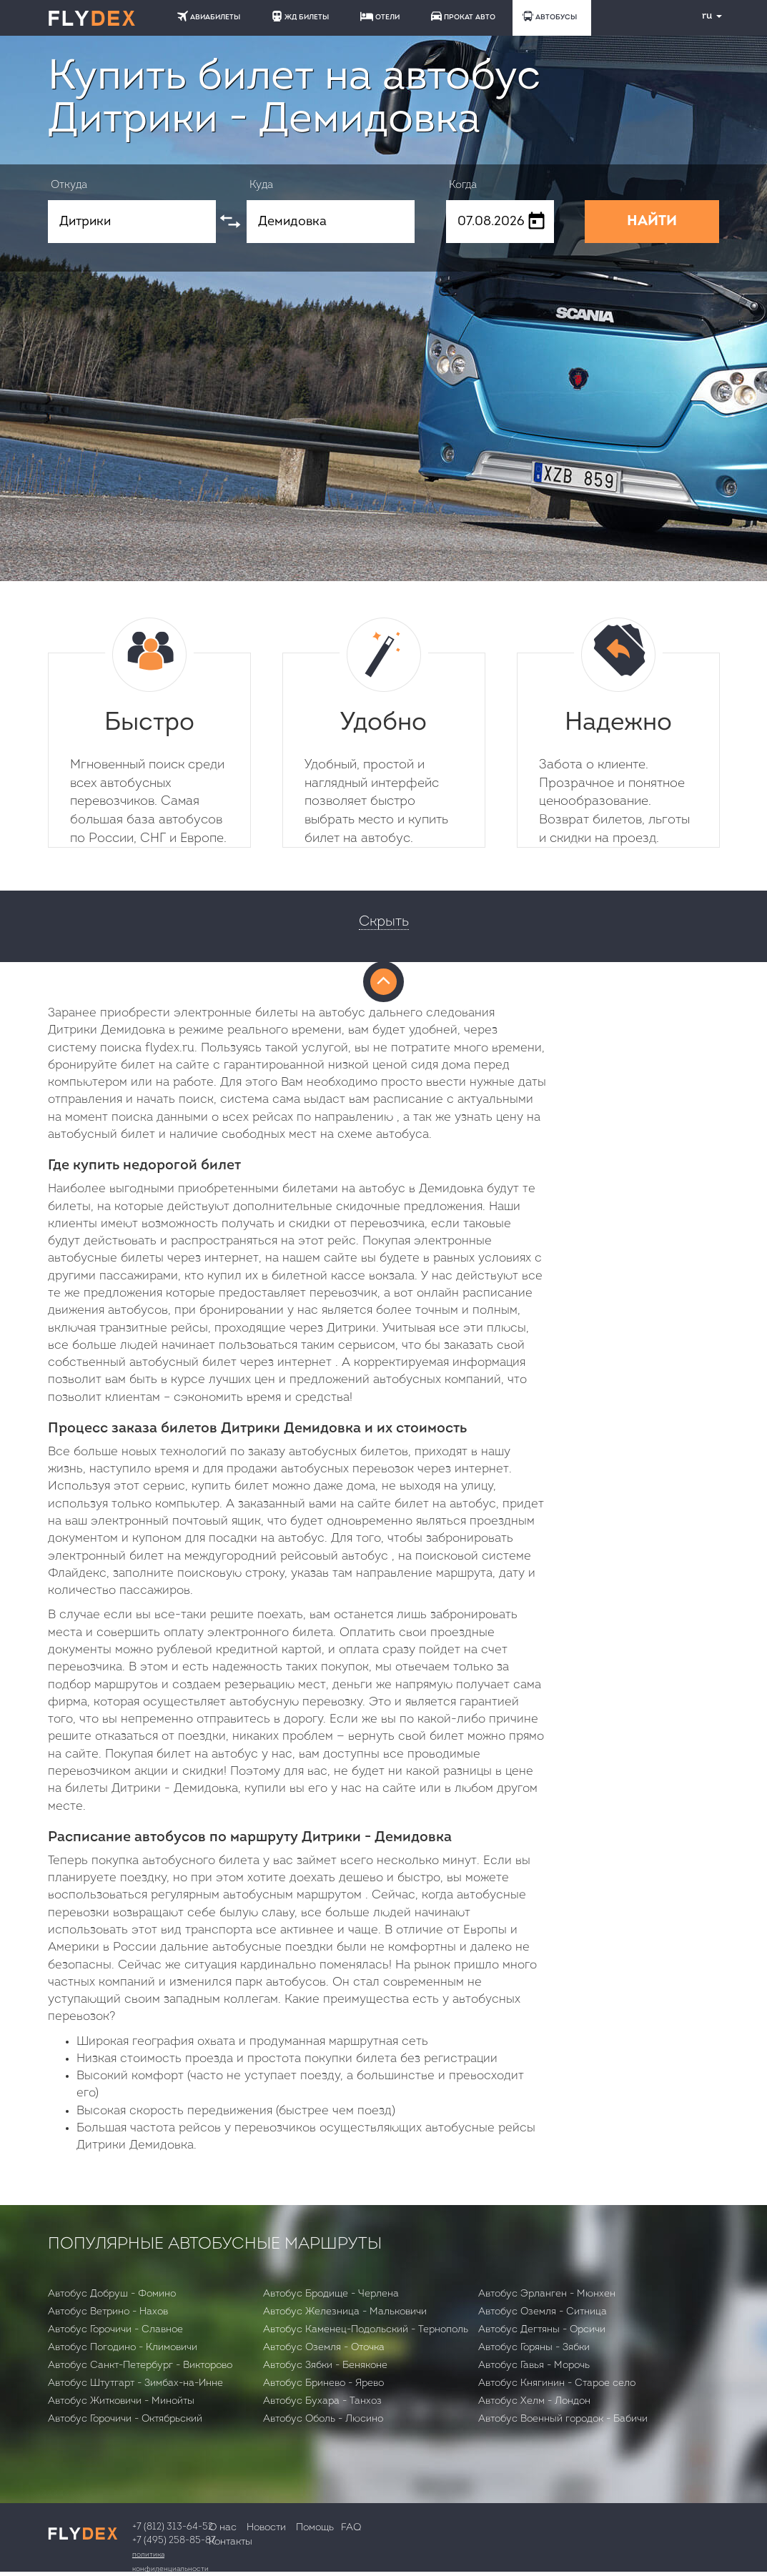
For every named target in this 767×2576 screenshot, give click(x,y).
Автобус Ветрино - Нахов (108, 2312)
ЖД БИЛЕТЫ (300, 16)
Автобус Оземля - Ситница (542, 2312)
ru (706, 16)
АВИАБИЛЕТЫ (208, 16)
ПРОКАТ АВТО (463, 16)
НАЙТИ (652, 221)
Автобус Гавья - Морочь (534, 2365)
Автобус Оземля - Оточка (324, 2347)
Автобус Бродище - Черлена (331, 2294)
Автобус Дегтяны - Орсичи (541, 2329)
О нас (223, 2527)
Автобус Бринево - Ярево (323, 2383)
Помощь (315, 2527)
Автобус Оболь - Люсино (323, 2419)
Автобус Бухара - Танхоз (322, 2401)
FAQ (351, 2527)
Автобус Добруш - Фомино (112, 2294)
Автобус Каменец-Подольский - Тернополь (365, 2329)
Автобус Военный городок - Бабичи (563, 2419)
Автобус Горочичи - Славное (115, 2329)
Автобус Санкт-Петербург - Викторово (140, 2365)
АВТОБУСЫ (550, 16)
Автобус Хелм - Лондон (534, 2401)
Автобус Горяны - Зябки (534, 2347)
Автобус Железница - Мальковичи (345, 2312)
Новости (266, 2527)
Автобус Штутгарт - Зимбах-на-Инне (135, 2383)
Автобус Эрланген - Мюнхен (546, 2294)
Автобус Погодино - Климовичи (122, 2347)
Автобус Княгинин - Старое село (556, 2383)
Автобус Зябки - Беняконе (325, 2365)
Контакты (230, 2542)
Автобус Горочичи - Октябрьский (125, 2419)
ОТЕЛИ (380, 16)
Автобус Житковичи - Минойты (121, 2401)
